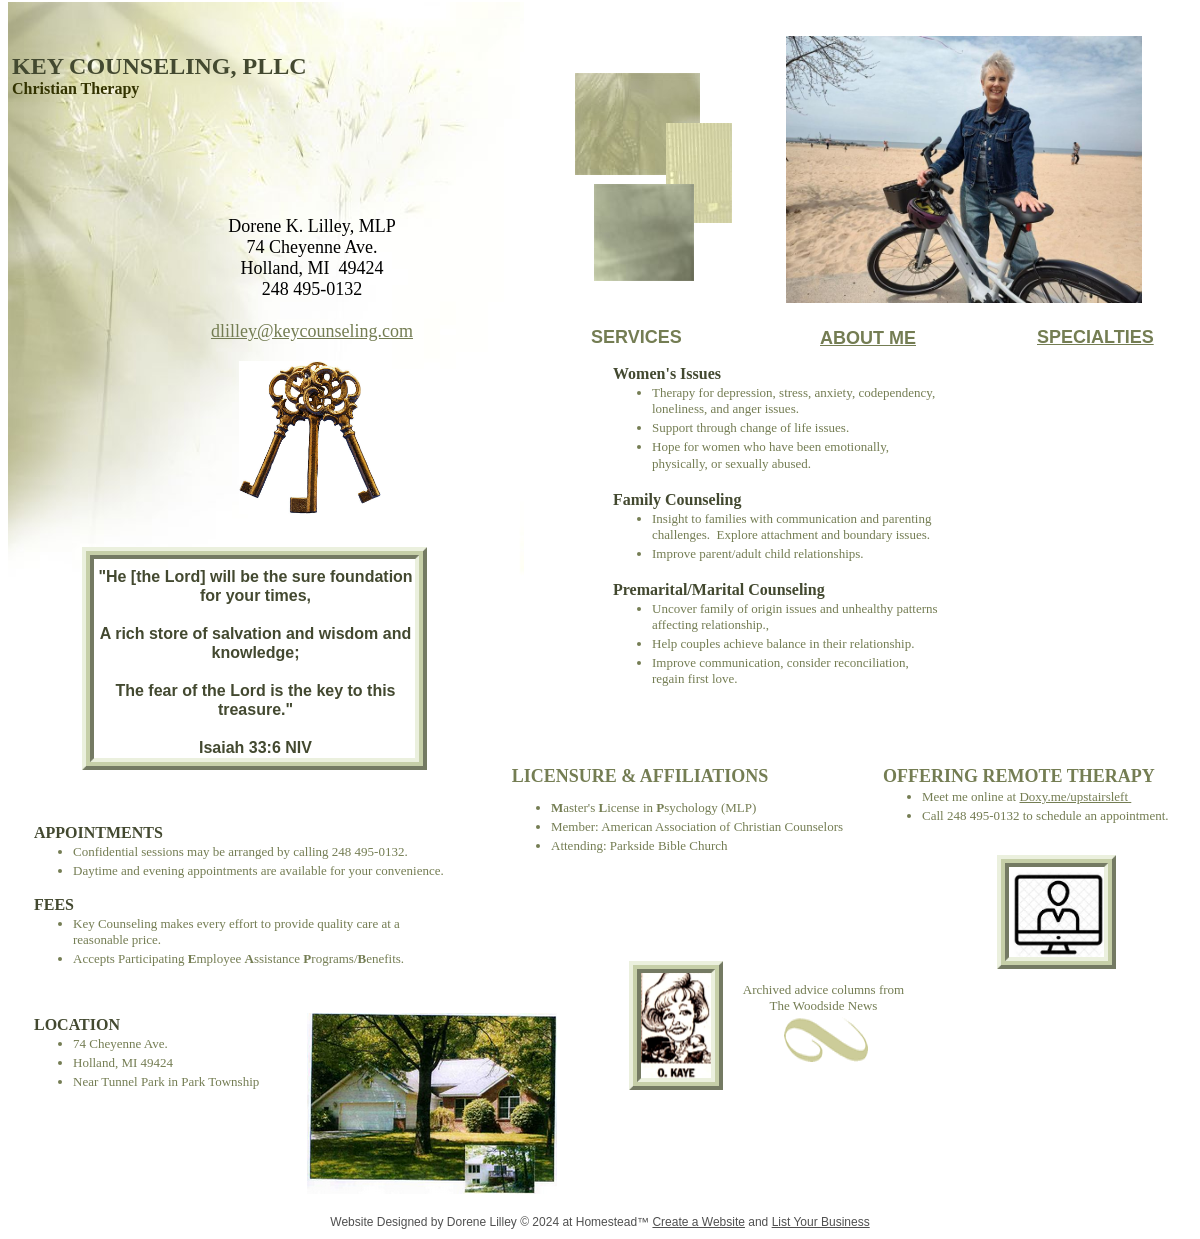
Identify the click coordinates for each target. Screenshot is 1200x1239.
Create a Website (698, 1222)
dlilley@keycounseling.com (312, 331)
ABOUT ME (868, 338)
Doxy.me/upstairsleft (1073, 796)
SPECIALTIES (1095, 337)
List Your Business (821, 1222)
